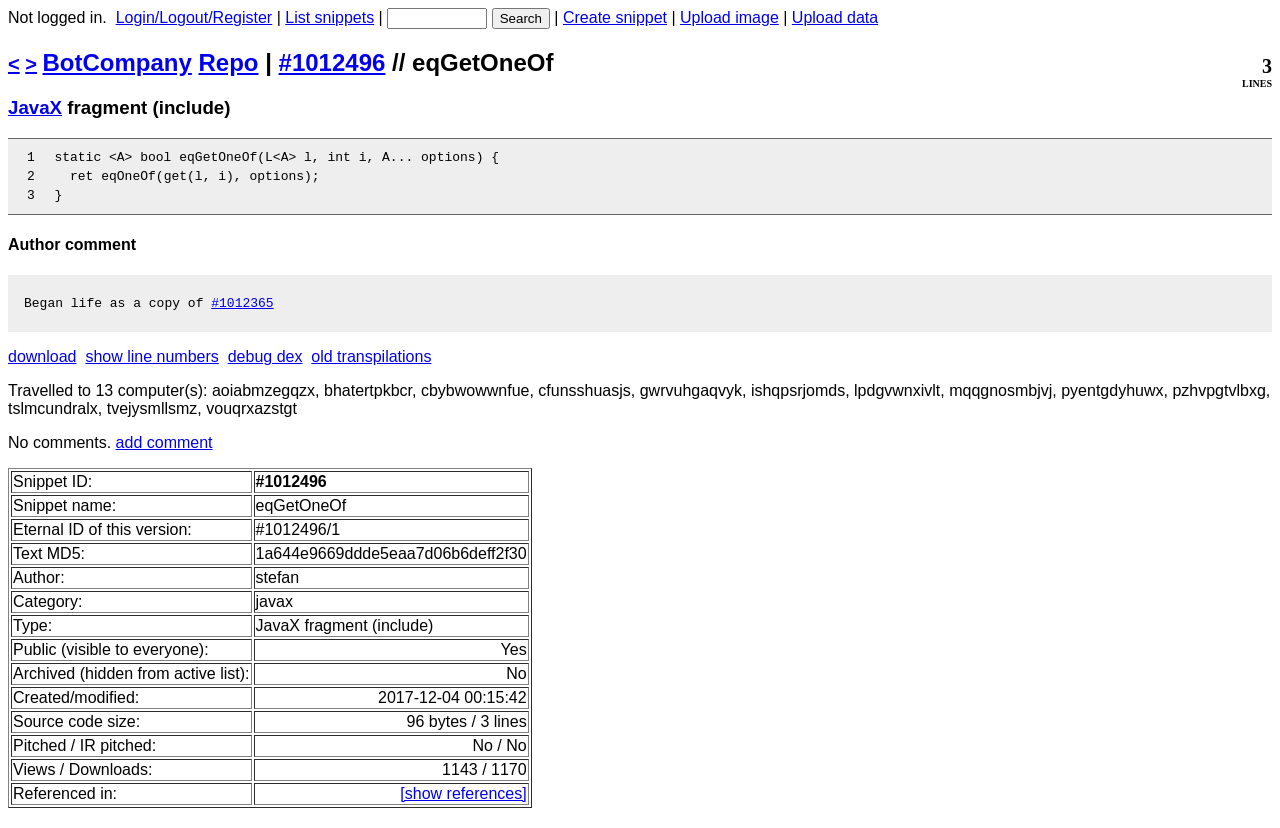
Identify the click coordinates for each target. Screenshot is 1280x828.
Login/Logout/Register (194, 17)
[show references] (463, 805)
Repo (229, 62)
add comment (164, 454)
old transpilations (371, 368)
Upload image (729, 17)
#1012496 (332, 62)
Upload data (835, 17)
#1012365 (242, 314)
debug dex (265, 368)
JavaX (35, 107)
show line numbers (151, 368)
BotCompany (117, 62)
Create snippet (615, 17)
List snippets (329, 17)
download (42, 368)
